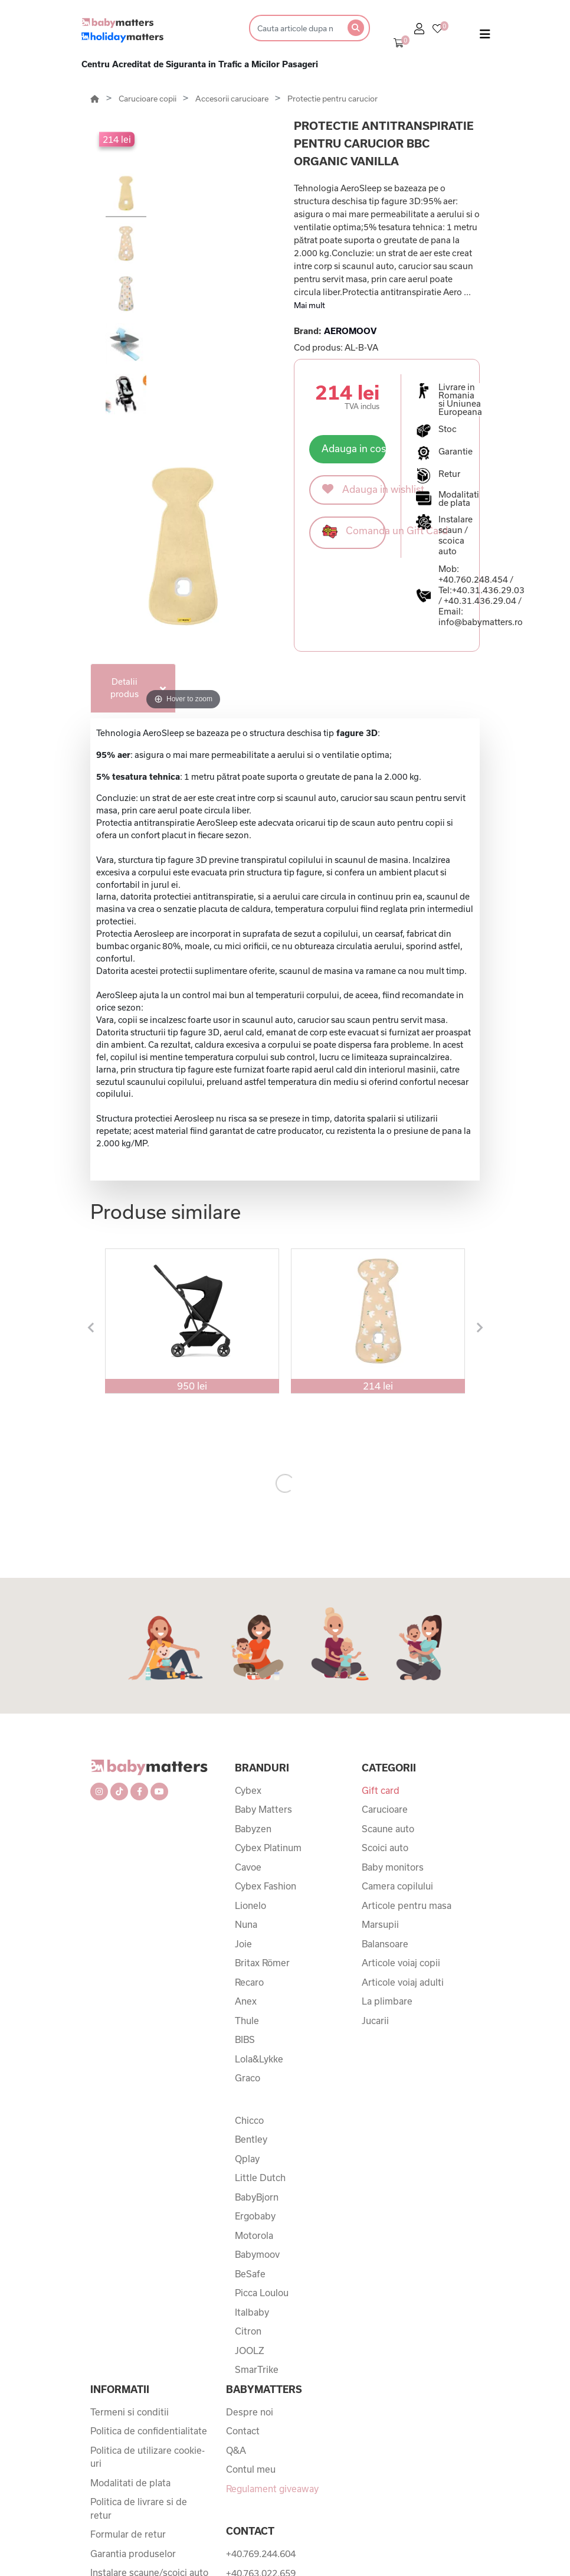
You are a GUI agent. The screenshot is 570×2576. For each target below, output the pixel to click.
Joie (243, 1943)
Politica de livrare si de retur (138, 2508)
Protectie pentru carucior (332, 98)
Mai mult (309, 305)
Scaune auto (388, 1828)
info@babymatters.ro (480, 622)
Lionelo (250, 1905)
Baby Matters (263, 1809)
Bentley (251, 2139)
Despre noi (249, 2412)
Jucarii (375, 2020)
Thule (247, 2020)
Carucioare (385, 1809)
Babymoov (257, 2254)
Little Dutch (260, 2177)
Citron (248, 2331)
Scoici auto (385, 1847)
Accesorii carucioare (232, 98)
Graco (247, 2077)
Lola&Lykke (259, 2059)
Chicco (249, 2120)
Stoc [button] (447, 429)
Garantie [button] (455, 451)
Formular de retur (128, 2534)
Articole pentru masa (406, 1905)
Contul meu (251, 2469)
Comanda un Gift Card (354, 531)
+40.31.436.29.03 (488, 590)
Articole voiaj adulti (403, 1982)
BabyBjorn (257, 2197)
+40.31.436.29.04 (480, 601)
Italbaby (252, 2312)
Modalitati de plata (130, 2482)
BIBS (245, 2039)
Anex (246, 2001)
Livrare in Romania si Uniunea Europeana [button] (460, 399)
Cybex (248, 1790)
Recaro (249, 1982)
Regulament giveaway (272, 2488)
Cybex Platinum (268, 1847)
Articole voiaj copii (401, 1962)
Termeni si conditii (129, 2412)
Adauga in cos (354, 448)
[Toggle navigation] (485, 36)
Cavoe (248, 1867)
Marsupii (380, 1924)
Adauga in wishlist (354, 489)
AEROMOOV (350, 331)
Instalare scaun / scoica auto (455, 535)
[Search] (294, 28)
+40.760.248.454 (473, 579)
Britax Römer (262, 1962)
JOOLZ (249, 2350)
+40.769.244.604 (261, 2553)
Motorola (254, 2235)
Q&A (236, 2450)
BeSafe (250, 2273)
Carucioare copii (148, 98)
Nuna (246, 1924)
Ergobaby (255, 2216)
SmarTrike (257, 2369)
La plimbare (387, 2001)
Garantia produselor (133, 2553)
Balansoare (385, 1943)
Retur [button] (449, 474)
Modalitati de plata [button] (458, 499)
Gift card (380, 1790)
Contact (243, 2430)
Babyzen (253, 1828)
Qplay (247, 2158)
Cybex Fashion (265, 1886)
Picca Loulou (262, 2292)
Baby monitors (393, 1867)
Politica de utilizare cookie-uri (147, 2457)
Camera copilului (397, 1886)
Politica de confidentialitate (148, 2430)
